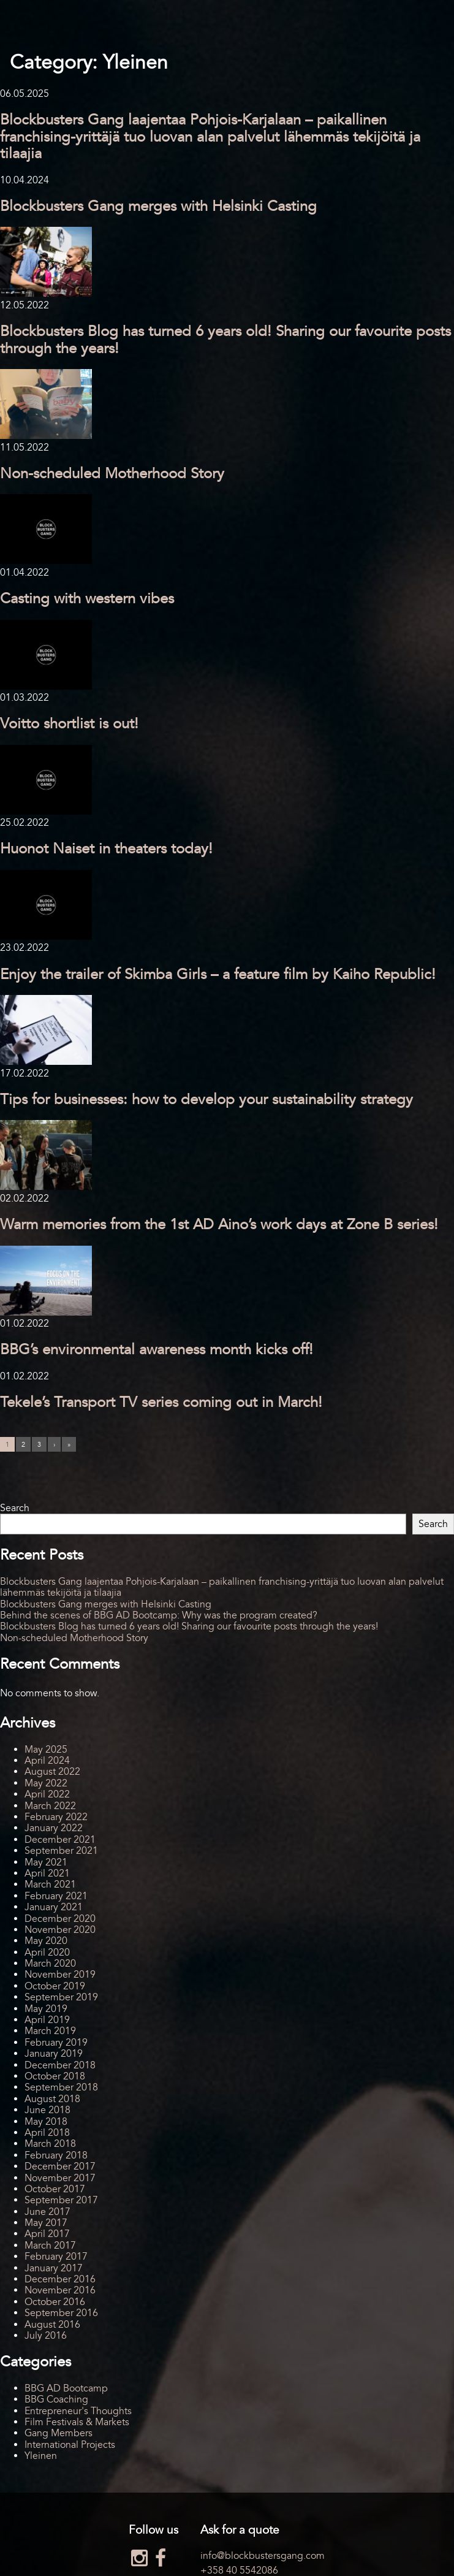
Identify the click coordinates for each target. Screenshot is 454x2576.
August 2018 (52, 2099)
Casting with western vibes (87, 599)
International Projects (70, 2445)
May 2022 (46, 1783)
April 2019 (47, 2020)
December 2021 (60, 1840)
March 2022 (50, 1806)
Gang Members (59, 2433)
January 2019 (54, 2054)
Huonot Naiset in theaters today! (106, 849)
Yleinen (41, 2456)
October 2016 (55, 2302)
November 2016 (60, 2290)
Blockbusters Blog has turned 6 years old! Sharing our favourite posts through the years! (225, 339)
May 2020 (46, 1941)
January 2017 (54, 2268)
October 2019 (55, 1986)
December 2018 (60, 2065)
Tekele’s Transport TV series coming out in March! (161, 1402)
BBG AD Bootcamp (66, 2388)
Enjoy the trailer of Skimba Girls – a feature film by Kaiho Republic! (218, 974)
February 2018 (56, 2155)
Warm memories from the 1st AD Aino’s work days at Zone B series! (219, 1224)
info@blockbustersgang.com (262, 2556)
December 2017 (60, 2166)
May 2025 (46, 1749)
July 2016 (46, 2336)
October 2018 (55, 2076)
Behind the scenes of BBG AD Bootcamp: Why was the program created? (158, 1615)
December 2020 (60, 1919)
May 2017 (46, 2223)
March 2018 (50, 2144)
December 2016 (60, 2279)
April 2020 (47, 1952)
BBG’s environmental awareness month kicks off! (156, 1349)
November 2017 (60, 2178)
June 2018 (47, 2110)
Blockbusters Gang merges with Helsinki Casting (158, 206)
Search (14, 1508)
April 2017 (47, 2234)
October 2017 (55, 2189)
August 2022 (52, 1772)
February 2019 (56, 2043)
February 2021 (56, 1896)
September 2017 (61, 2200)
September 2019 (61, 1997)
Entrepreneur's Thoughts (78, 2411)
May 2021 (46, 1862)
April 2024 (47, 1761)
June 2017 (47, 2212)
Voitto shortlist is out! (69, 724)
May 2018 (46, 2122)
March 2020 (50, 1963)
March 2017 (50, 2245)
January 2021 (54, 1907)
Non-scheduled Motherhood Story (112, 473)
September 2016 (61, 2313)
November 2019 (60, 1974)
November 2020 (60, 1930)
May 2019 (46, 2009)
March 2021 (50, 1884)
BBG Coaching (56, 2399)
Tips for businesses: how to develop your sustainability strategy (206, 1099)
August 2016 (52, 2325)
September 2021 (61, 1851)
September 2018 (61, 2087)
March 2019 (50, 2031)
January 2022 (54, 1828)
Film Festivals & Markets (77, 2422)
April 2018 (47, 2133)
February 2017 (56, 2256)
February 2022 (56, 1817)
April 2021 (47, 1873)
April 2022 (47, 1794)
